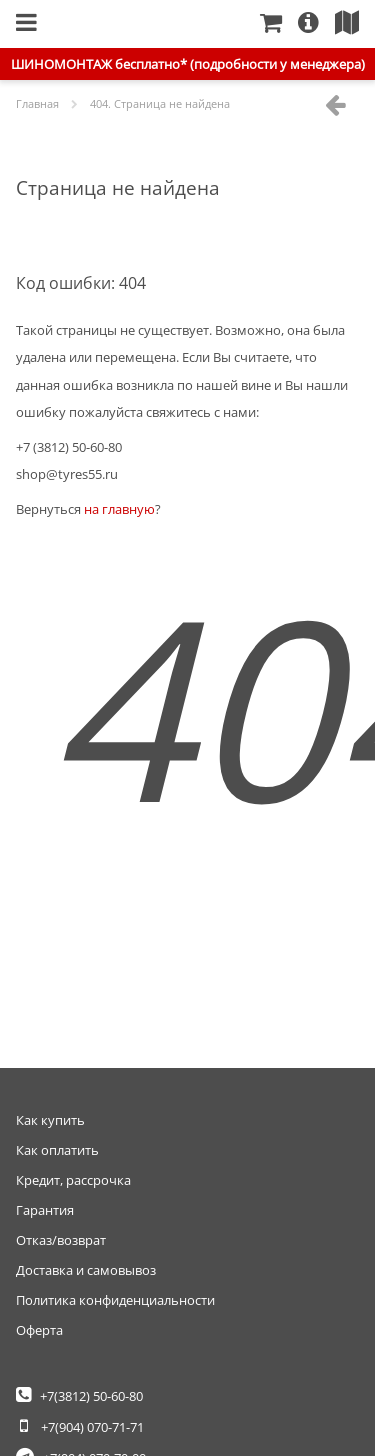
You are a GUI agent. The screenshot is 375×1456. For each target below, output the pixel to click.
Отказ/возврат (61, 1240)
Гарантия (45, 1210)
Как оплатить (57, 1150)
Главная (156, 23)
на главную (119, 509)
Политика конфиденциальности (115, 1300)
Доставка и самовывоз (86, 1270)
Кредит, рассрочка (73, 1180)
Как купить (50, 1120)
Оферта (39, 1330)
